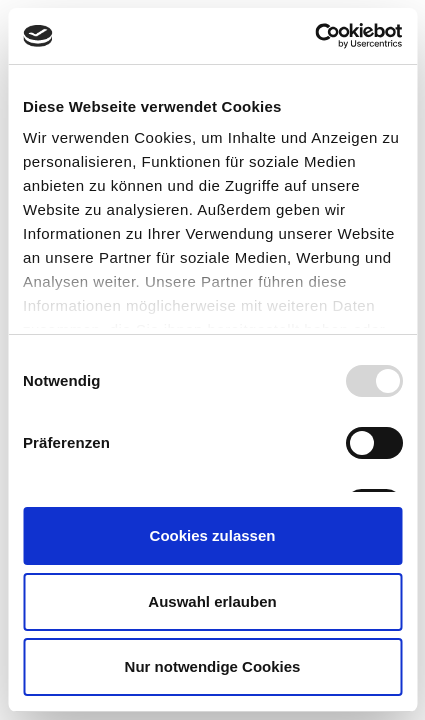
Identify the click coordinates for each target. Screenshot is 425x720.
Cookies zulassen (213, 535)
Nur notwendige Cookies (213, 666)
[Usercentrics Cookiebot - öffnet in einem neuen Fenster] (314, 36)
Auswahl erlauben (212, 601)
